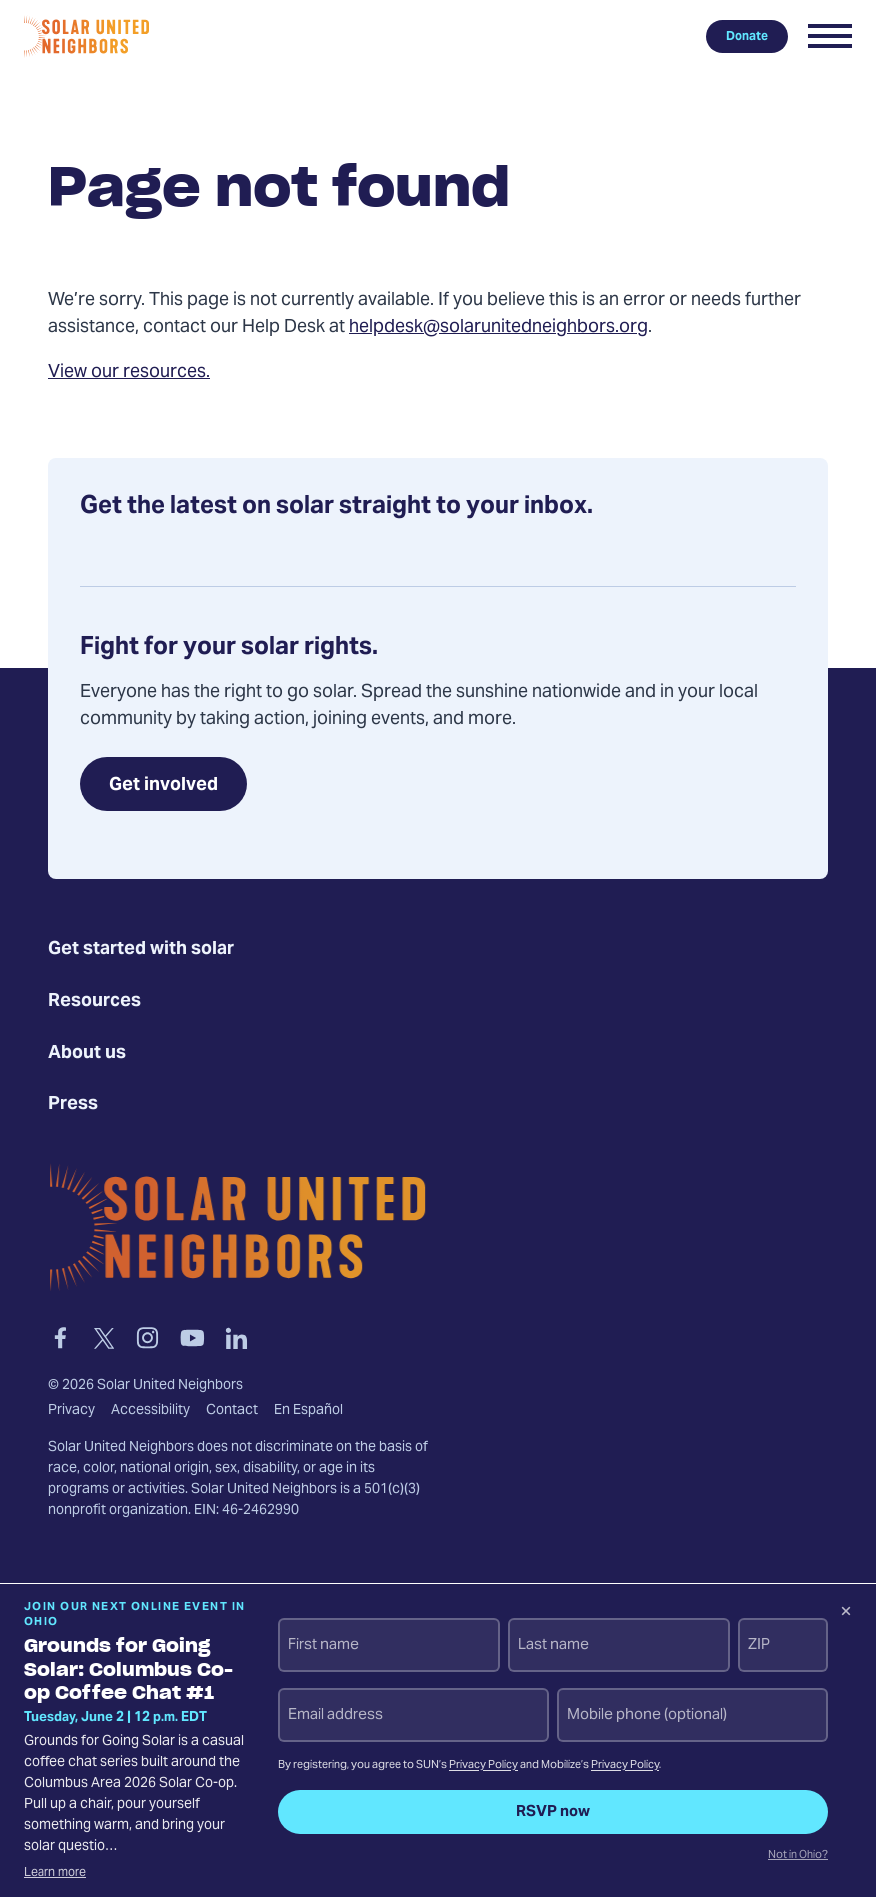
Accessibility (150, 1411)
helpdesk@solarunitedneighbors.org (498, 327)
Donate (747, 36)
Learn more (55, 1873)
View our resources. (129, 372)
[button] (830, 36)
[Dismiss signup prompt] (846, 1614)
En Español (308, 1411)
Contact (232, 1411)
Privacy (71, 1411)
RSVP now (553, 1812)
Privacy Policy (483, 1765)
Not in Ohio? (798, 1856)
